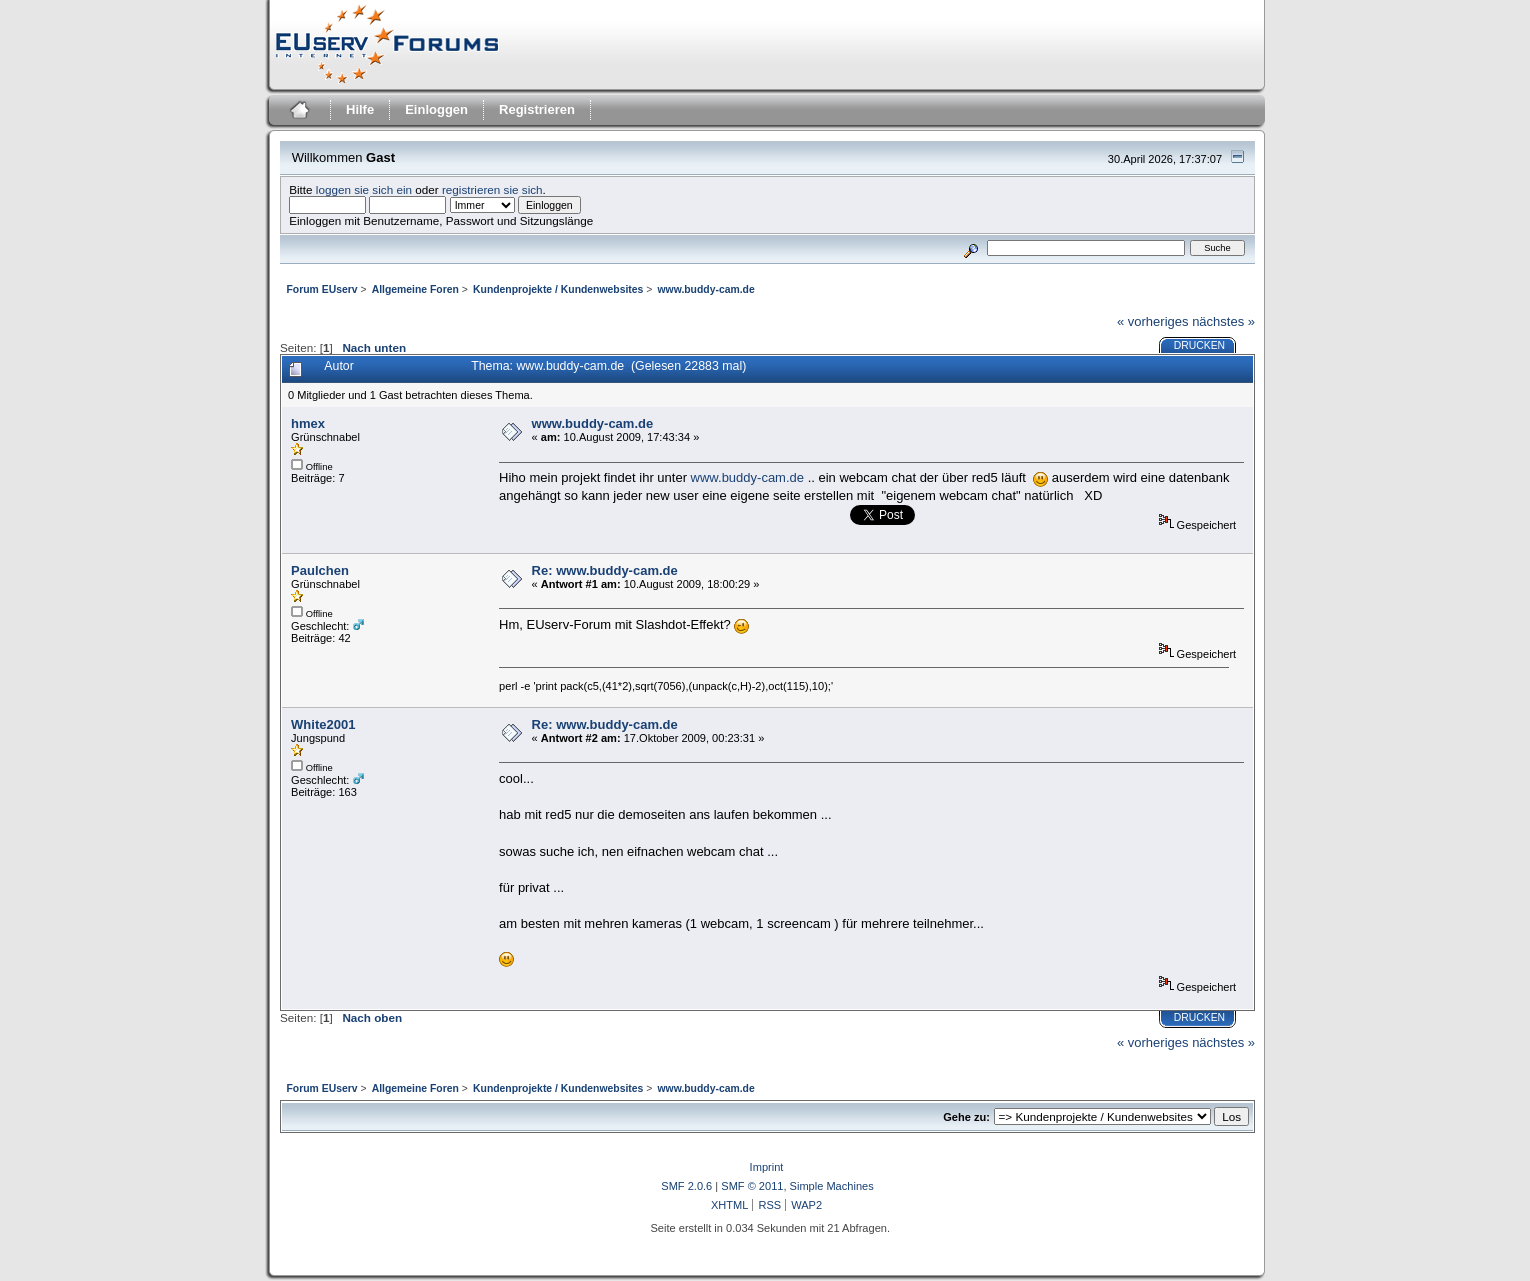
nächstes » (1223, 321)
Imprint (767, 1167)
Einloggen (436, 109)
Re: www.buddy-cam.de (605, 570)
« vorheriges (1153, 321)
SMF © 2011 (752, 1186)
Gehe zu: (966, 1117)
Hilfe (360, 109)
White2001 (323, 724)
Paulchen (320, 570)
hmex (308, 423)
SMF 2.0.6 (686, 1186)
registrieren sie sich (492, 189)
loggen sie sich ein (364, 189)
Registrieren (537, 109)
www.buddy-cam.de (593, 423)
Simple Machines (832, 1186)
